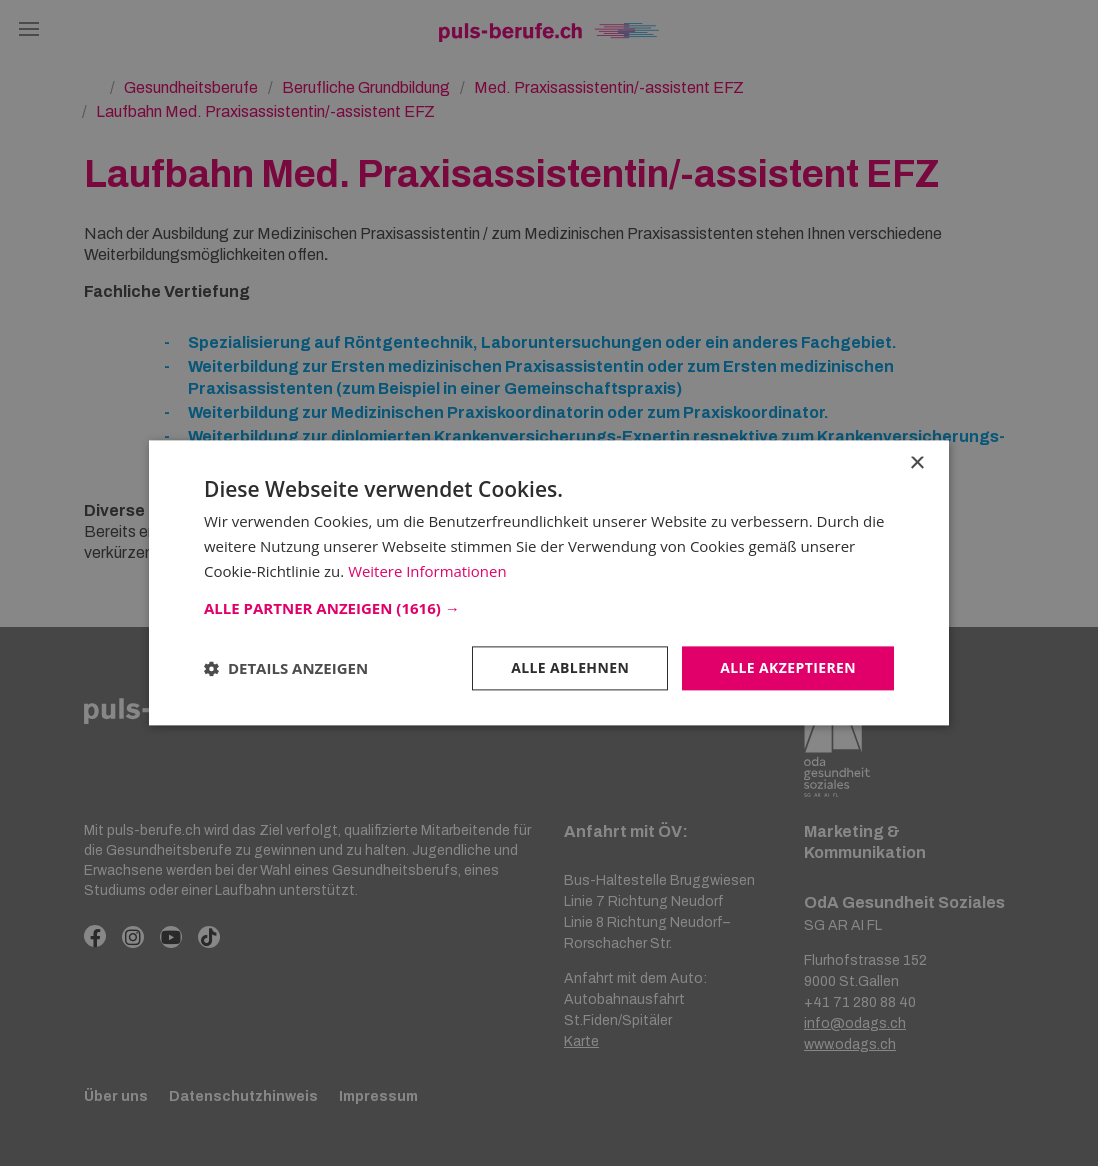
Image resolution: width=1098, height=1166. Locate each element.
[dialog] (549, 583)
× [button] (916, 463)
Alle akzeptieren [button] (788, 667)
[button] (549, 608)
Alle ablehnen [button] (570, 667)
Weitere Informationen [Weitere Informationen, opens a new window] (427, 571)
